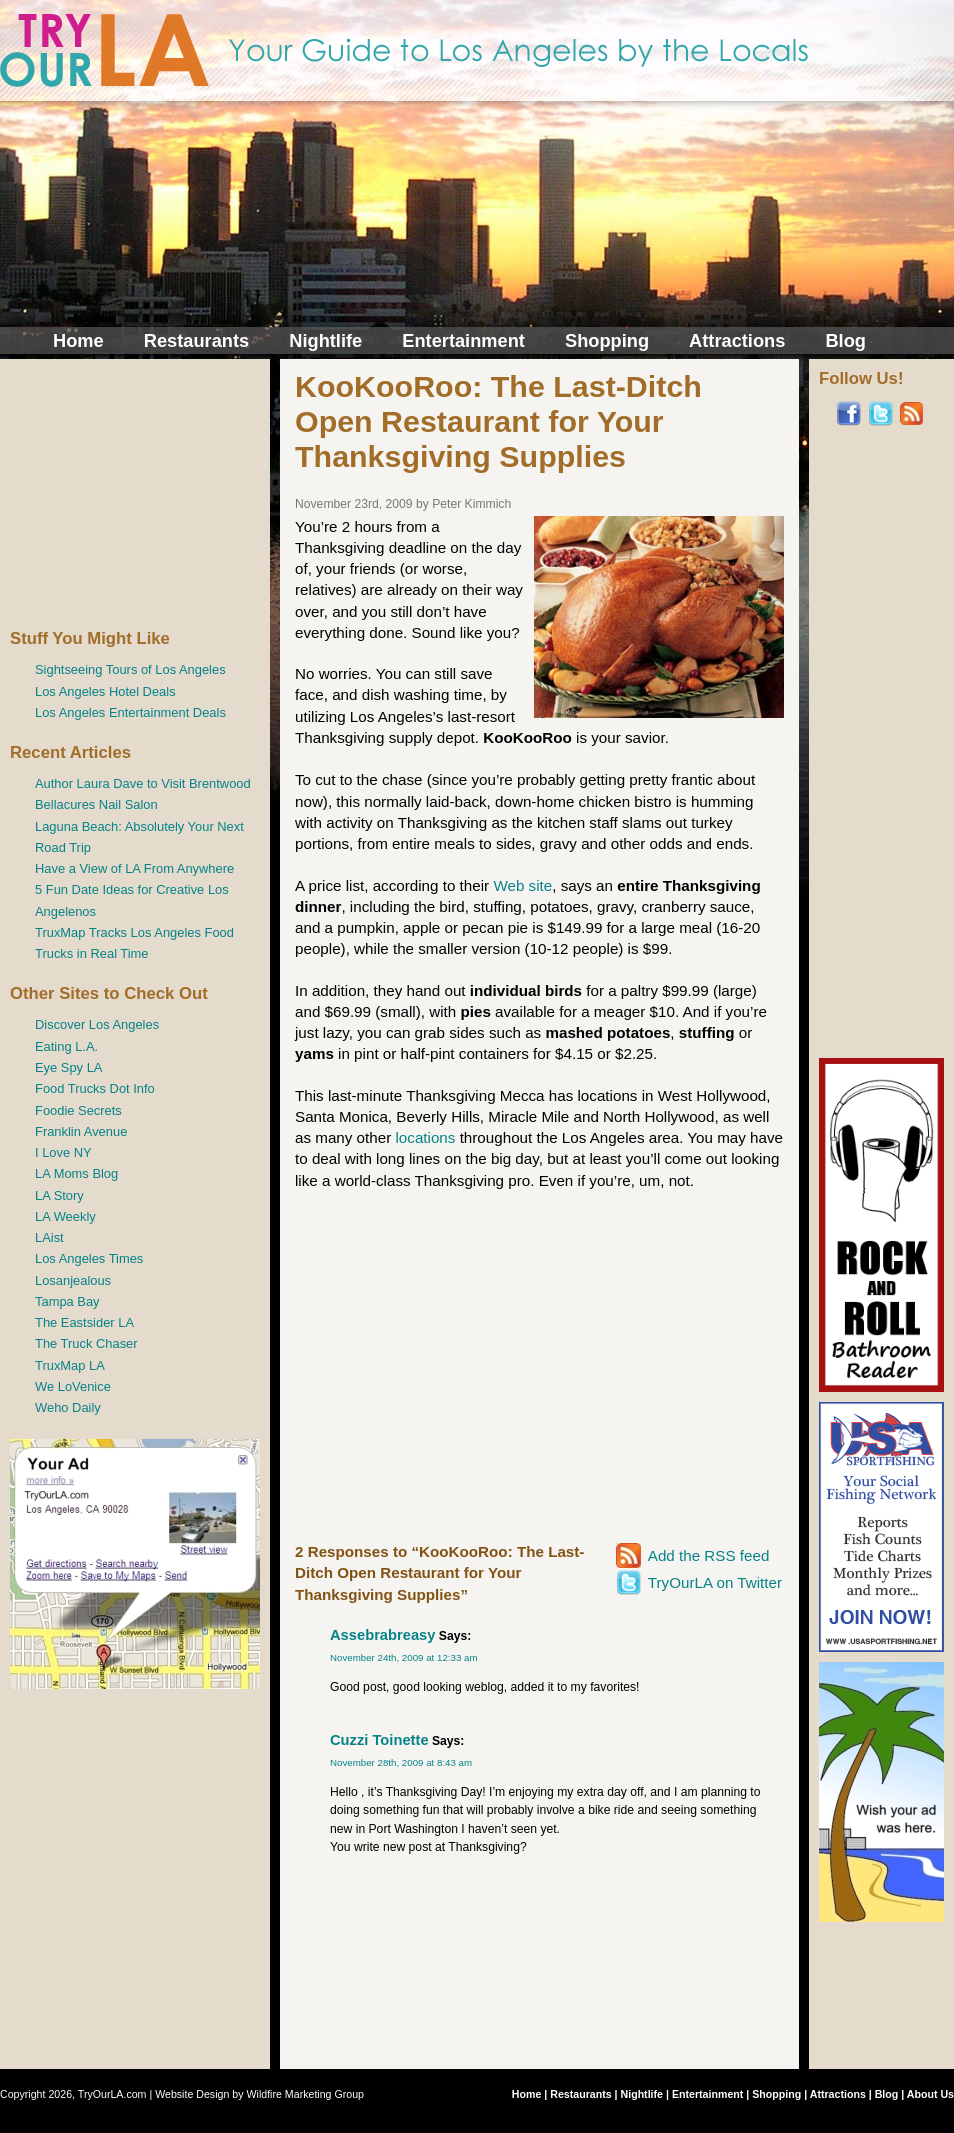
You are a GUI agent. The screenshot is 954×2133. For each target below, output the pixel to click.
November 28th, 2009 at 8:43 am (401, 1762)
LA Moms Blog (76, 1173)
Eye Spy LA (68, 1067)
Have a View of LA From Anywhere (134, 868)
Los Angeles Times (89, 1258)
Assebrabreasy (382, 1635)
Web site (522, 885)
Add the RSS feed (709, 1555)
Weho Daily (68, 1407)
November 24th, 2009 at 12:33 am (404, 1657)
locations (425, 1137)
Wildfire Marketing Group (306, 2094)
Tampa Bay (67, 1301)
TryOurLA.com (112, 2094)
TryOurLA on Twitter (715, 1582)
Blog (845, 340)
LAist (49, 1237)
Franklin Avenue (81, 1131)
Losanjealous (73, 1280)
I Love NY (63, 1152)
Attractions (737, 340)
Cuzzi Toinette (379, 1740)
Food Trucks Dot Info (95, 1088)
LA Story (59, 1195)
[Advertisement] (135, 494)
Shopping (607, 340)
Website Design (192, 2094)
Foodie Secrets (78, 1110)
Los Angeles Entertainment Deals (130, 712)
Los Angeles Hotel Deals (105, 691)
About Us (930, 2094)
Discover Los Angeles (97, 1024)
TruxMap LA (70, 1365)
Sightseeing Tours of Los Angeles (130, 669)
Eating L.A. (66, 1046)
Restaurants (196, 340)
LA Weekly (65, 1216)
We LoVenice (73, 1386)
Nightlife (325, 340)
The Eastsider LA (84, 1322)
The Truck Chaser (86, 1343)
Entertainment (463, 340)
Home (78, 340)
